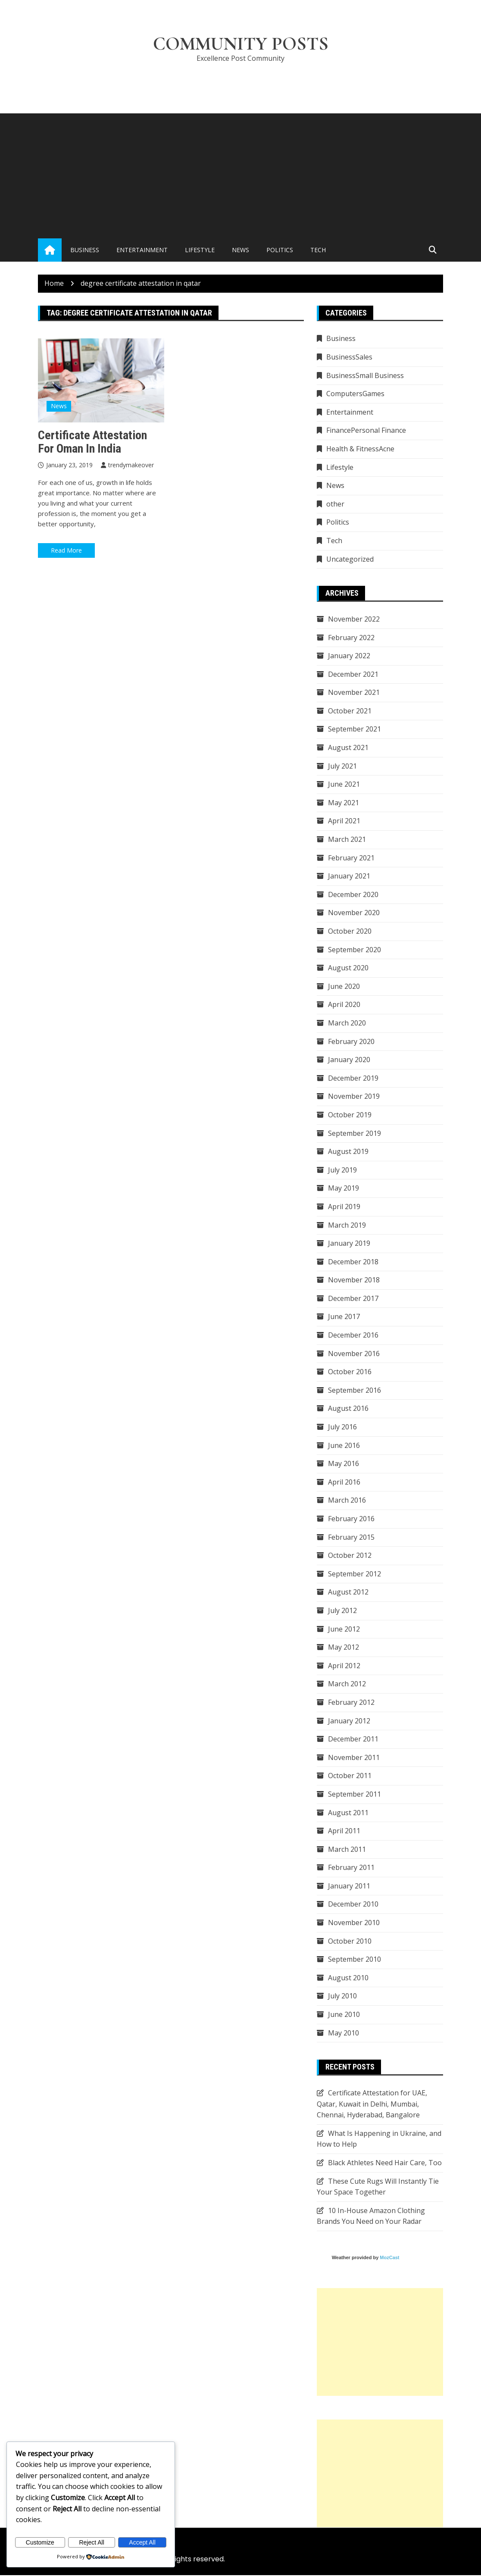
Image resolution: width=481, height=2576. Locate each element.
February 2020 (351, 1042)
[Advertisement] (240, 174)
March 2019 (347, 1225)
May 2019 (343, 1189)
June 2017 (344, 1317)
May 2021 (343, 803)
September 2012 (354, 1574)
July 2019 (342, 1170)
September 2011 (354, 1795)
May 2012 (343, 1648)
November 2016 (354, 1354)
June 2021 (344, 785)
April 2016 (344, 1483)
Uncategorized (350, 560)
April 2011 (344, 1831)
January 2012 (349, 1721)
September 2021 (354, 730)
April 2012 (344, 1666)
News (240, 251)
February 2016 (351, 1519)
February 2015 (351, 1538)
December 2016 (353, 1336)
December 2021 (353, 675)
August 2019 (348, 1152)
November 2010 (354, 1923)
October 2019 (350, 1115)
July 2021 (342, 767)
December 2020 (353, 895)
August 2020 (348, 968)
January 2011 (349, 1886)
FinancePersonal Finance (366, 431)
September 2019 (354, 1134)
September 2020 (354, 950)
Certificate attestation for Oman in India (92, 442)
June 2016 (344, 1446)
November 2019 (354, 1097)
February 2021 (351, 858)
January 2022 (349, 656)
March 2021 (347, 840)
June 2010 (344, 2015)
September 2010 (354, 1960)
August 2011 (348, 1813)
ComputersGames (355, 394)
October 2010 (350, 1942)
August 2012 (348, 1592)
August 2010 (348, 1978)
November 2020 (354, 913)
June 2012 (344, 1630)
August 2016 (348, 1409)
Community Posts (240, 44)
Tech (318, 251)
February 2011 (351, 1868)
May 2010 (343, 2033)
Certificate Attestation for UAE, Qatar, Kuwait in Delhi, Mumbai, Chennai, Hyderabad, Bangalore (372, 2104)
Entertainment (142, 251)
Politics (279, 251)
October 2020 (350, 932)
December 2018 (353, 1262)
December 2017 (353, 1299)
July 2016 (342, 1427)
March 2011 (347, 1850)
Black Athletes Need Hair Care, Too (385, 2163)
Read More (66, 551)
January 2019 (349, 1244)
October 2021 (350, 711)
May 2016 (343, 1464)
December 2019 (353, 1079)
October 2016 (350, 1372)
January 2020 (349, 1060)
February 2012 (351, 1703)
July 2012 (342, 1611)
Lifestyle (200, 251)
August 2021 (348, 748)
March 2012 (347, 1684)
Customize (40, 2542)
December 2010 (353, 1905)
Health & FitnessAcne (360, 449)
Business (84, 251)
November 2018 (354, 1280)
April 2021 (344, 821)
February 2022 (351, 638)
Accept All (142, 2542)
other (335, 505)
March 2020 (347, 1024)
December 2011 (353, 1739)
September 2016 (354, 1391)
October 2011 (350, 1776)
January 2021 (349, 877)
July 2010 (342, 1996)
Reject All (91, 2542)
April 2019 (344, 1207)
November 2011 (354, 1758)
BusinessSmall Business (365, 376)
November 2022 (354, 620)
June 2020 (344, 987)
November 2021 (354, 693)
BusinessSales (349, 358)
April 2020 (344, 1005)
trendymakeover (131, 466)
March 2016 (347, 1501)
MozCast (389, 2258)
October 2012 (350, 1556)
